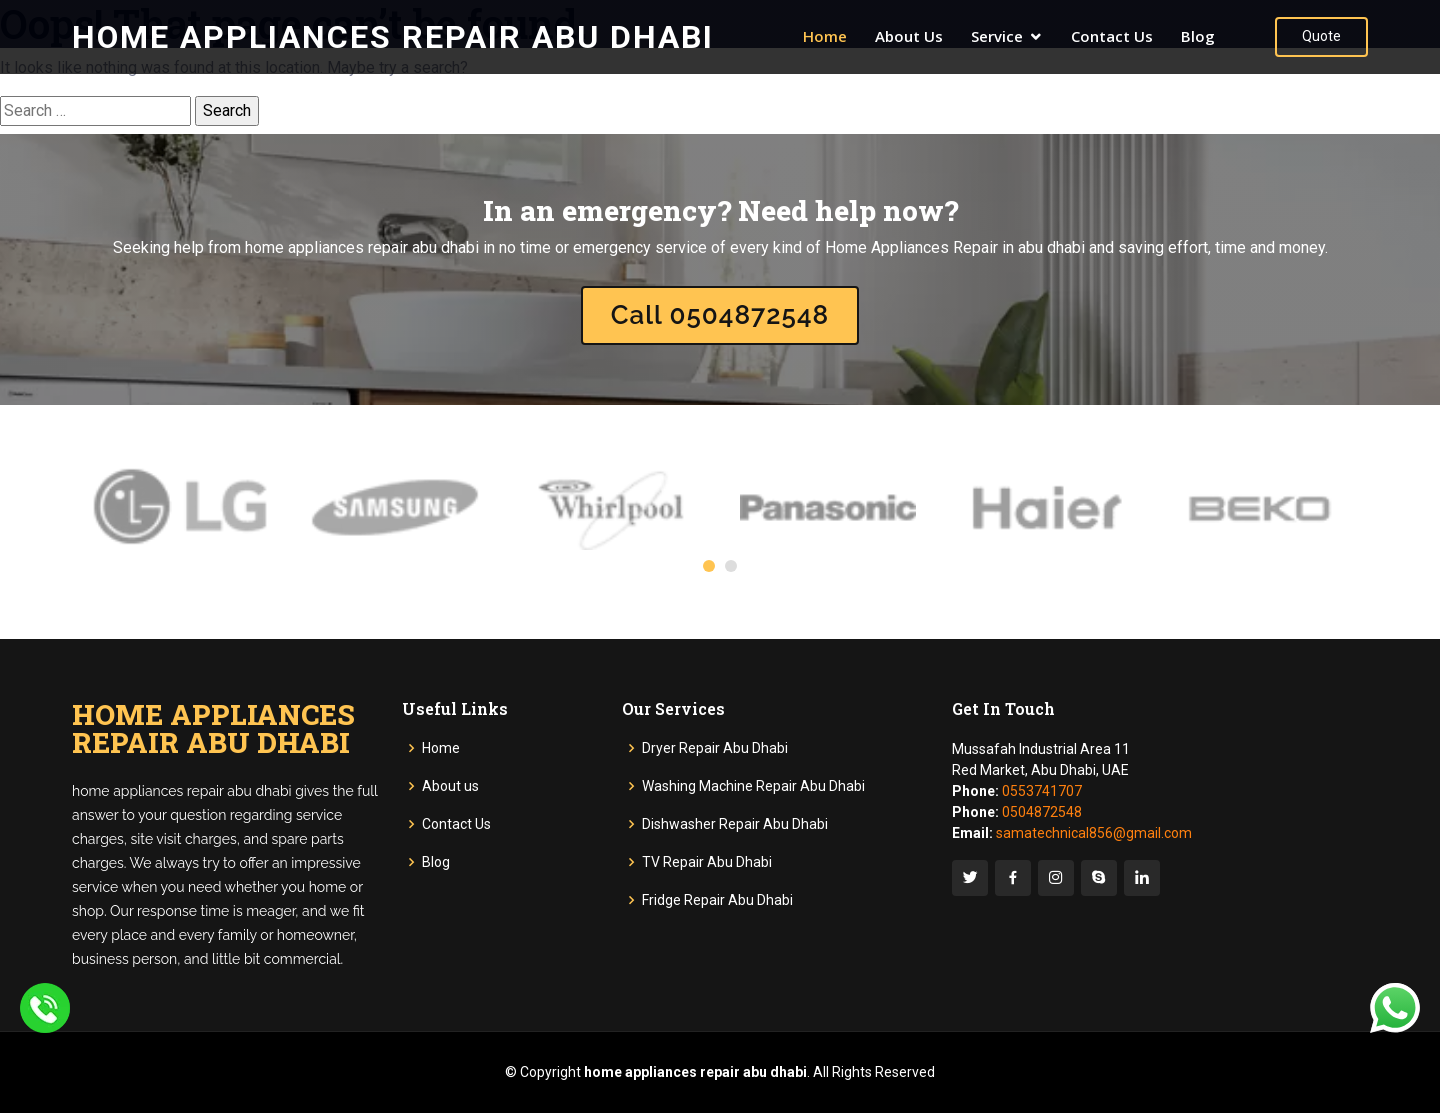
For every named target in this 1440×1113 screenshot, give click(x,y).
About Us (909, 36)
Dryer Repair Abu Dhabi (715, 748)
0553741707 (1042, 791)
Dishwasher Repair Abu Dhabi (735, 824)
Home (825, 36)
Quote (1321, 36)
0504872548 (1042, 812)
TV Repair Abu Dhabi (707, 862)
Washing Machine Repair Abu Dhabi (753, 786)
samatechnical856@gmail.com (1094, 833)
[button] (709, 566)
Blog (1198, 36)
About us (450, 786)
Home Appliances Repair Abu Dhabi (393, 37)
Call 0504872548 (720, 315)
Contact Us (1112, 36)
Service (997, 36)
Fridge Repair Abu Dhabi (717, 900)
